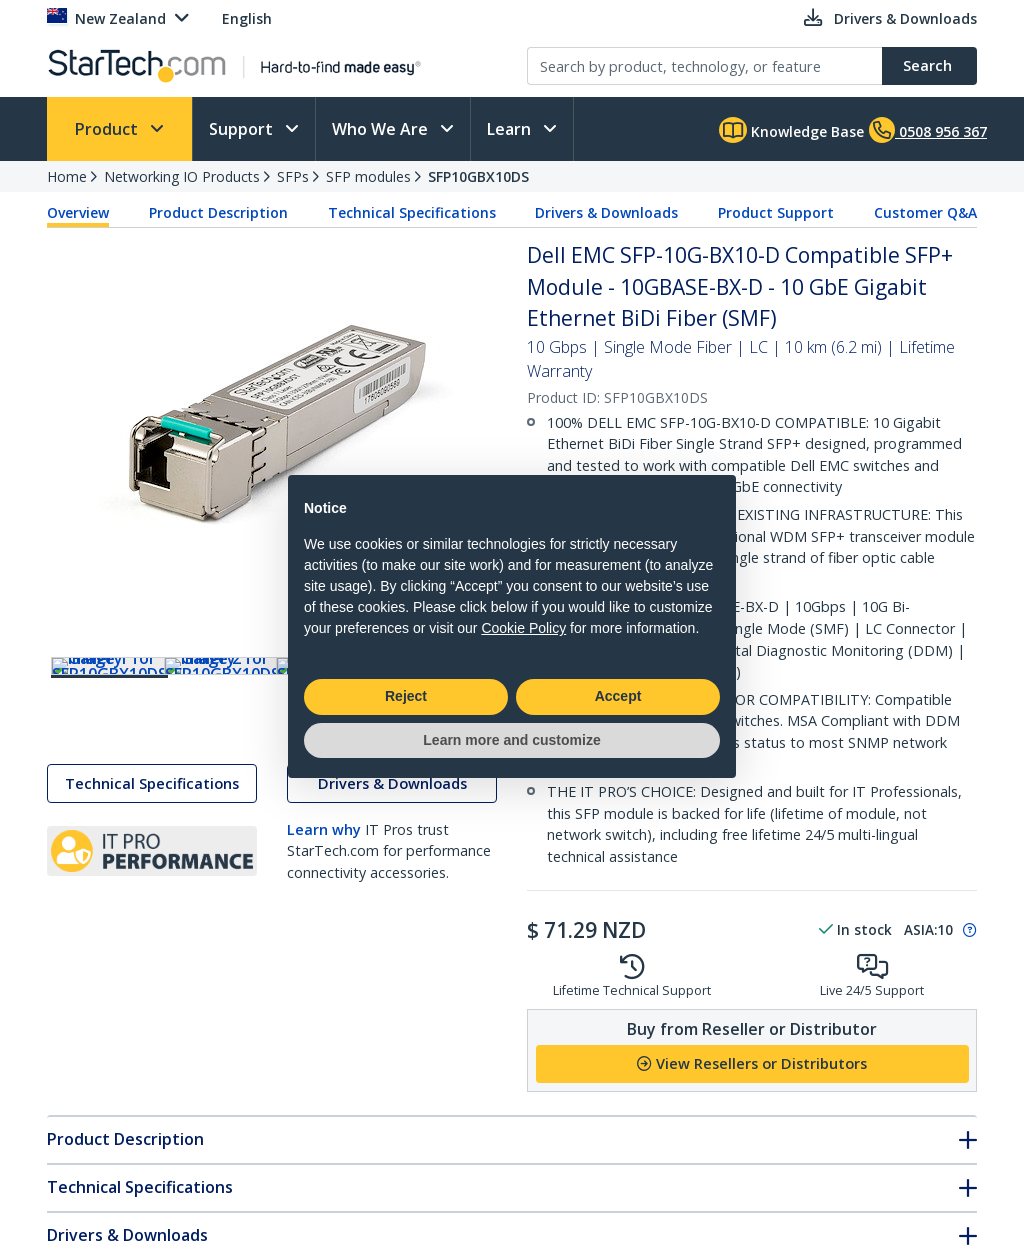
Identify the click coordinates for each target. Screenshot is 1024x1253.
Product (108, 129)
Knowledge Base (791, 130)
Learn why (324, 848)
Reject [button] (406, 696)
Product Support (776, 212)
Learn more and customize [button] (511, 740)
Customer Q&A (925, 212)
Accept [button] (618, 696)
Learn (511, 129)
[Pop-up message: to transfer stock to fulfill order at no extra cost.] (967, 930)
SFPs (293, 176)
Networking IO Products (182, 176)
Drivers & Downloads (606, 212)
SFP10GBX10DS (478, 176)
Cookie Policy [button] (523, 628)
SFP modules (368, 176)
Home (67, 176)
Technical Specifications (412, 212)
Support (243, 129)
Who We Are (382, 129)
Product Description (218, 212)
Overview (78, 212)
